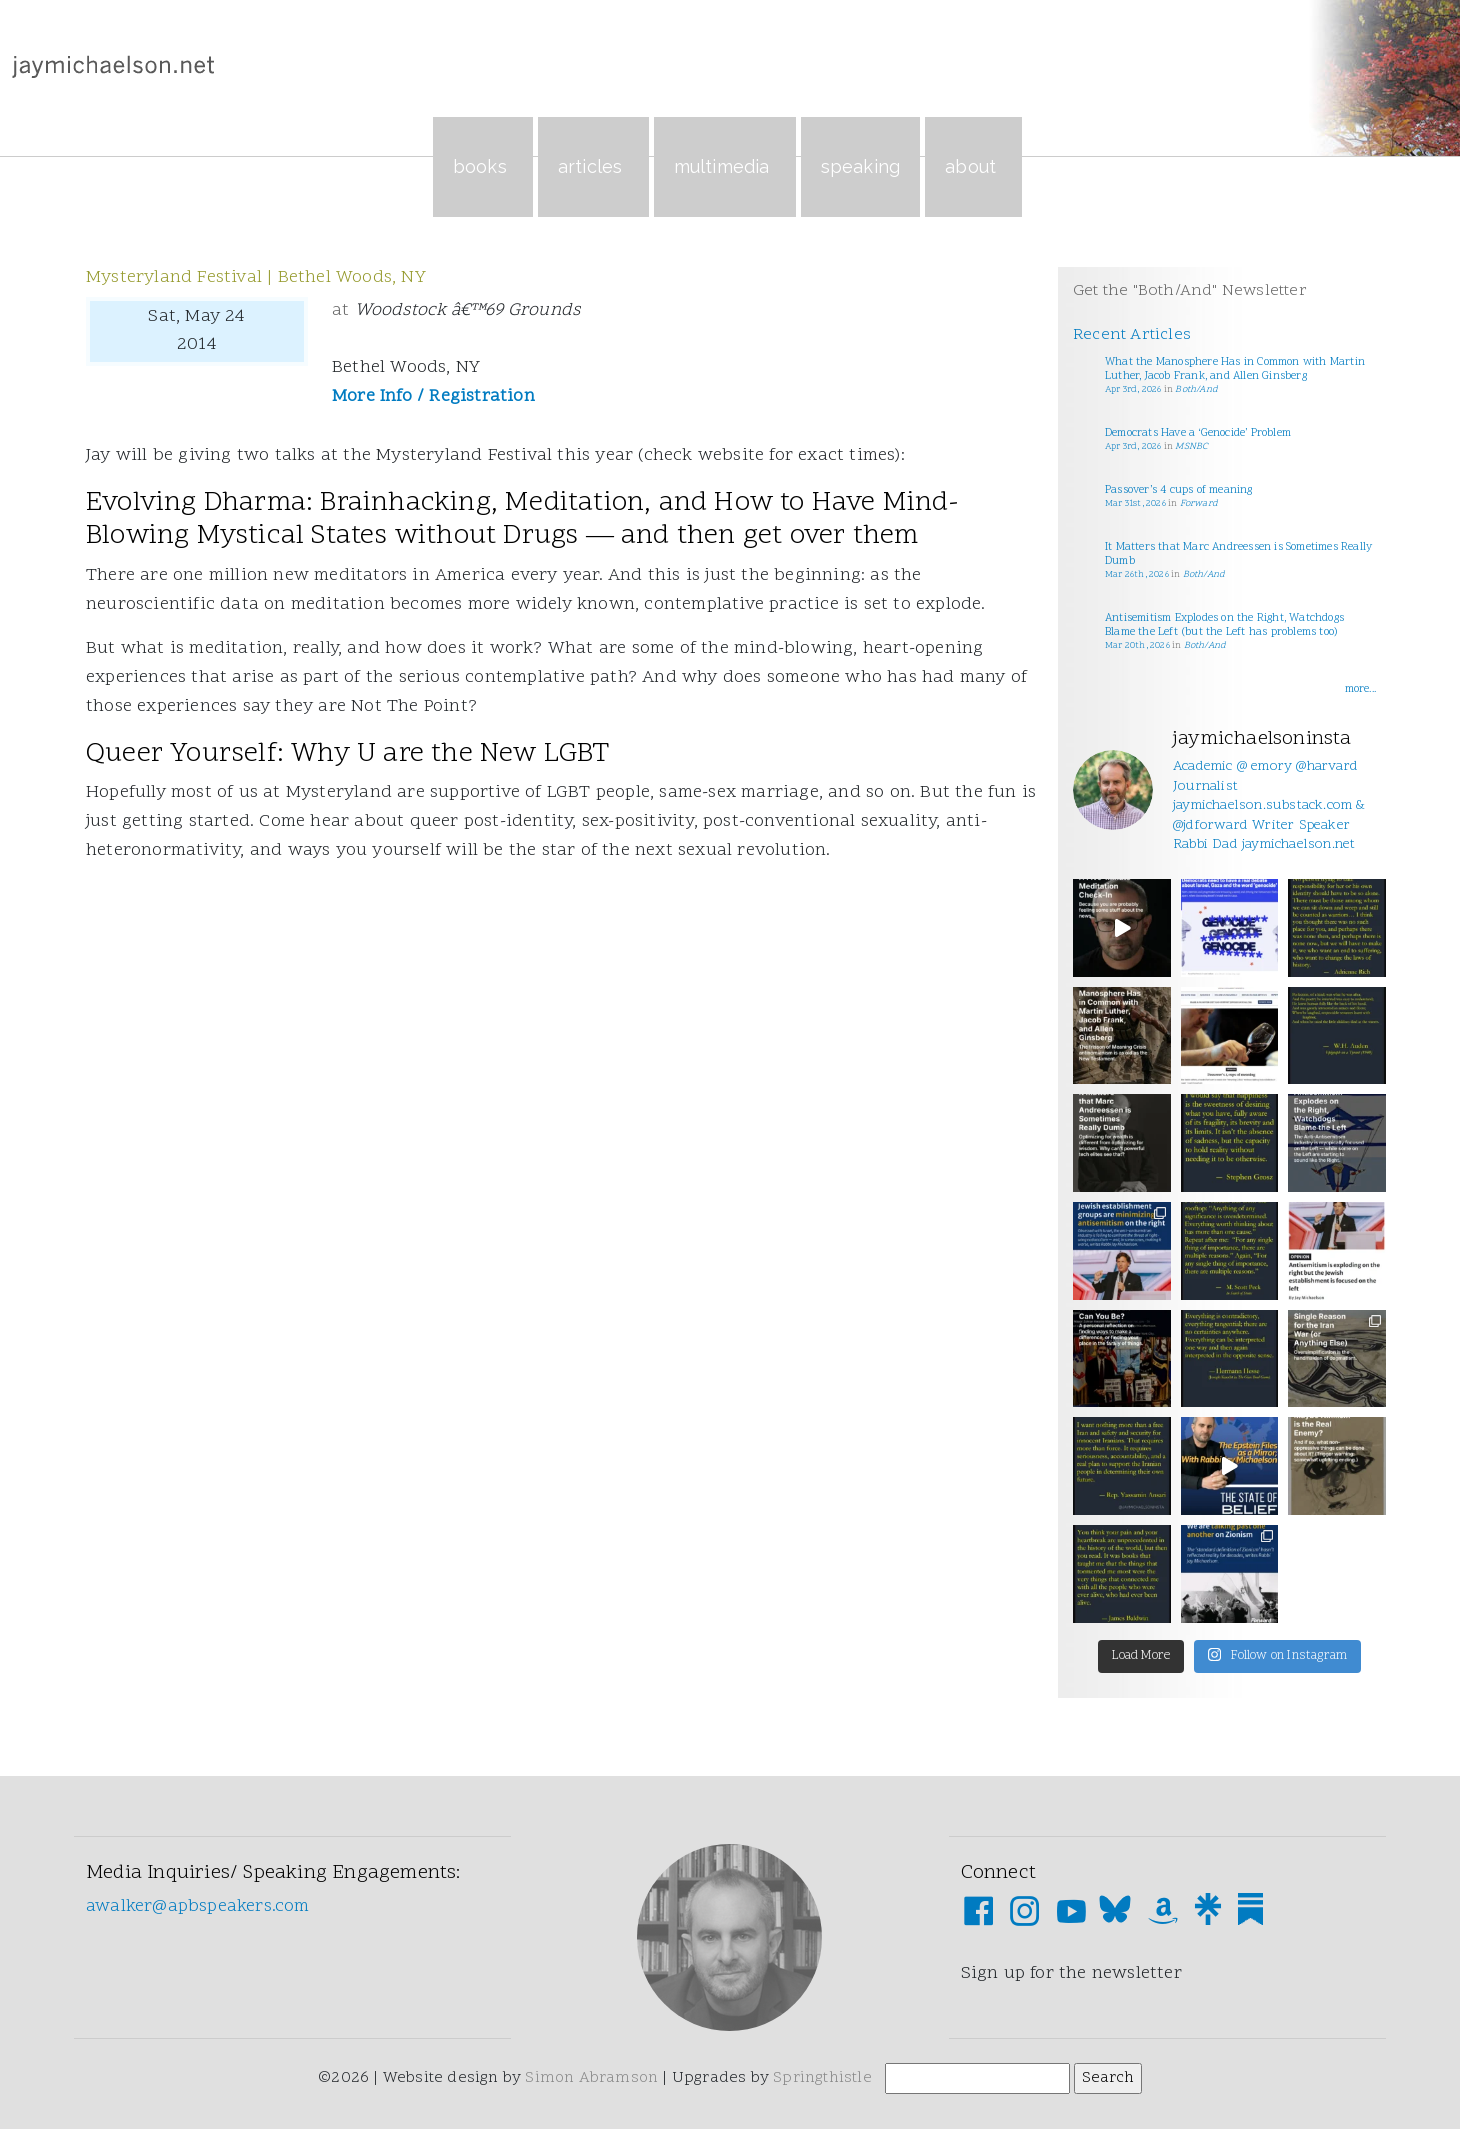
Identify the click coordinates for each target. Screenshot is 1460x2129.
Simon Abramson (591, 2078)
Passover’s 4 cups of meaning (1179, 490)
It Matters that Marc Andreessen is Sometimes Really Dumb (1238, 554)
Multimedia (725, 166)
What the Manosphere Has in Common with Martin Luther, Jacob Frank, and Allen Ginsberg (1235, 369)
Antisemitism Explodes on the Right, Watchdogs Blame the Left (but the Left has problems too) (1224, 625)
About (973, 166)
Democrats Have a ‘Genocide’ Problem (1198, 433)
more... (1360, 689)
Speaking (861, 166)
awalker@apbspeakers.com (198, 1906)
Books (483, 166)
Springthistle (822, 2078)
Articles (593, 166)
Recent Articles (1132, 335)
